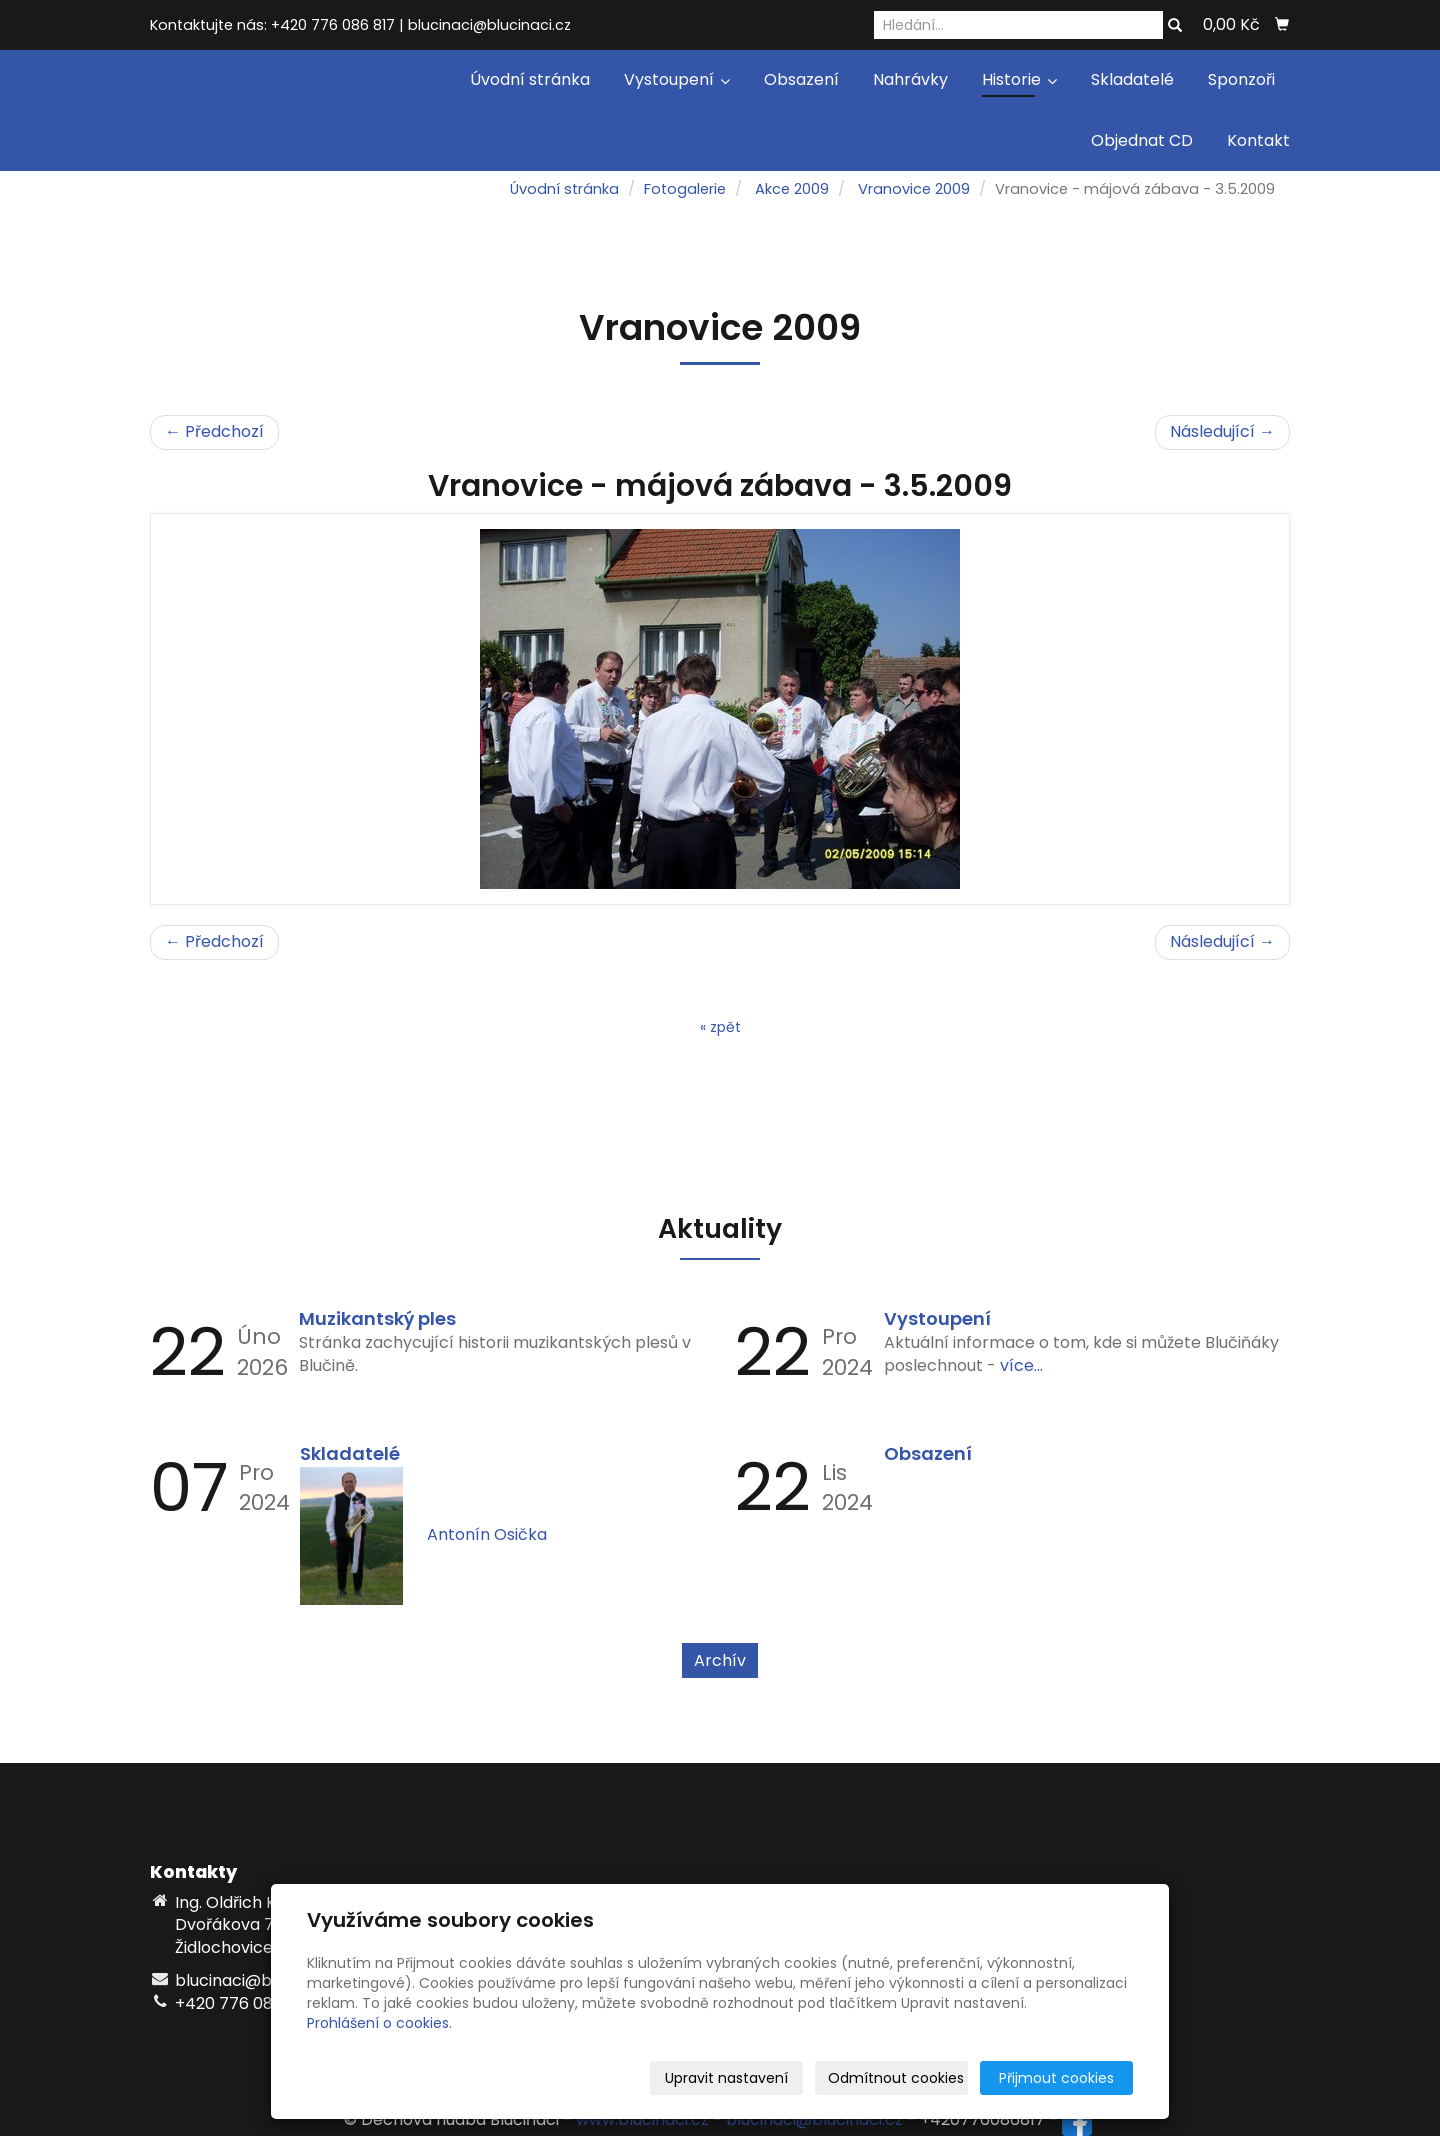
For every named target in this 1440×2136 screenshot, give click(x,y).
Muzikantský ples (377, 1318)
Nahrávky (910, 79)
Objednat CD (1142, 140)
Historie (1019, 79)
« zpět (720, 1027)
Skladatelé (1132, 79)
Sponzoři (1241, 79)
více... (1021, 1365)
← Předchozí (214, 431)
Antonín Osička (487, 1534)
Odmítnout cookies (896, 2078)
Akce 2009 (792, 189)
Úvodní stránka (530, 79)
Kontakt (1258, 140)
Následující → (1222, 431)
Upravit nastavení (726, 2078)
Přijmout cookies (1056, 2078)
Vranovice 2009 (914, 189)
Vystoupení (677, 79)
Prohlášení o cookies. (379, 2023)
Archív (720, 1660)
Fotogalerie (685, 189)
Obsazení (801, 79)
